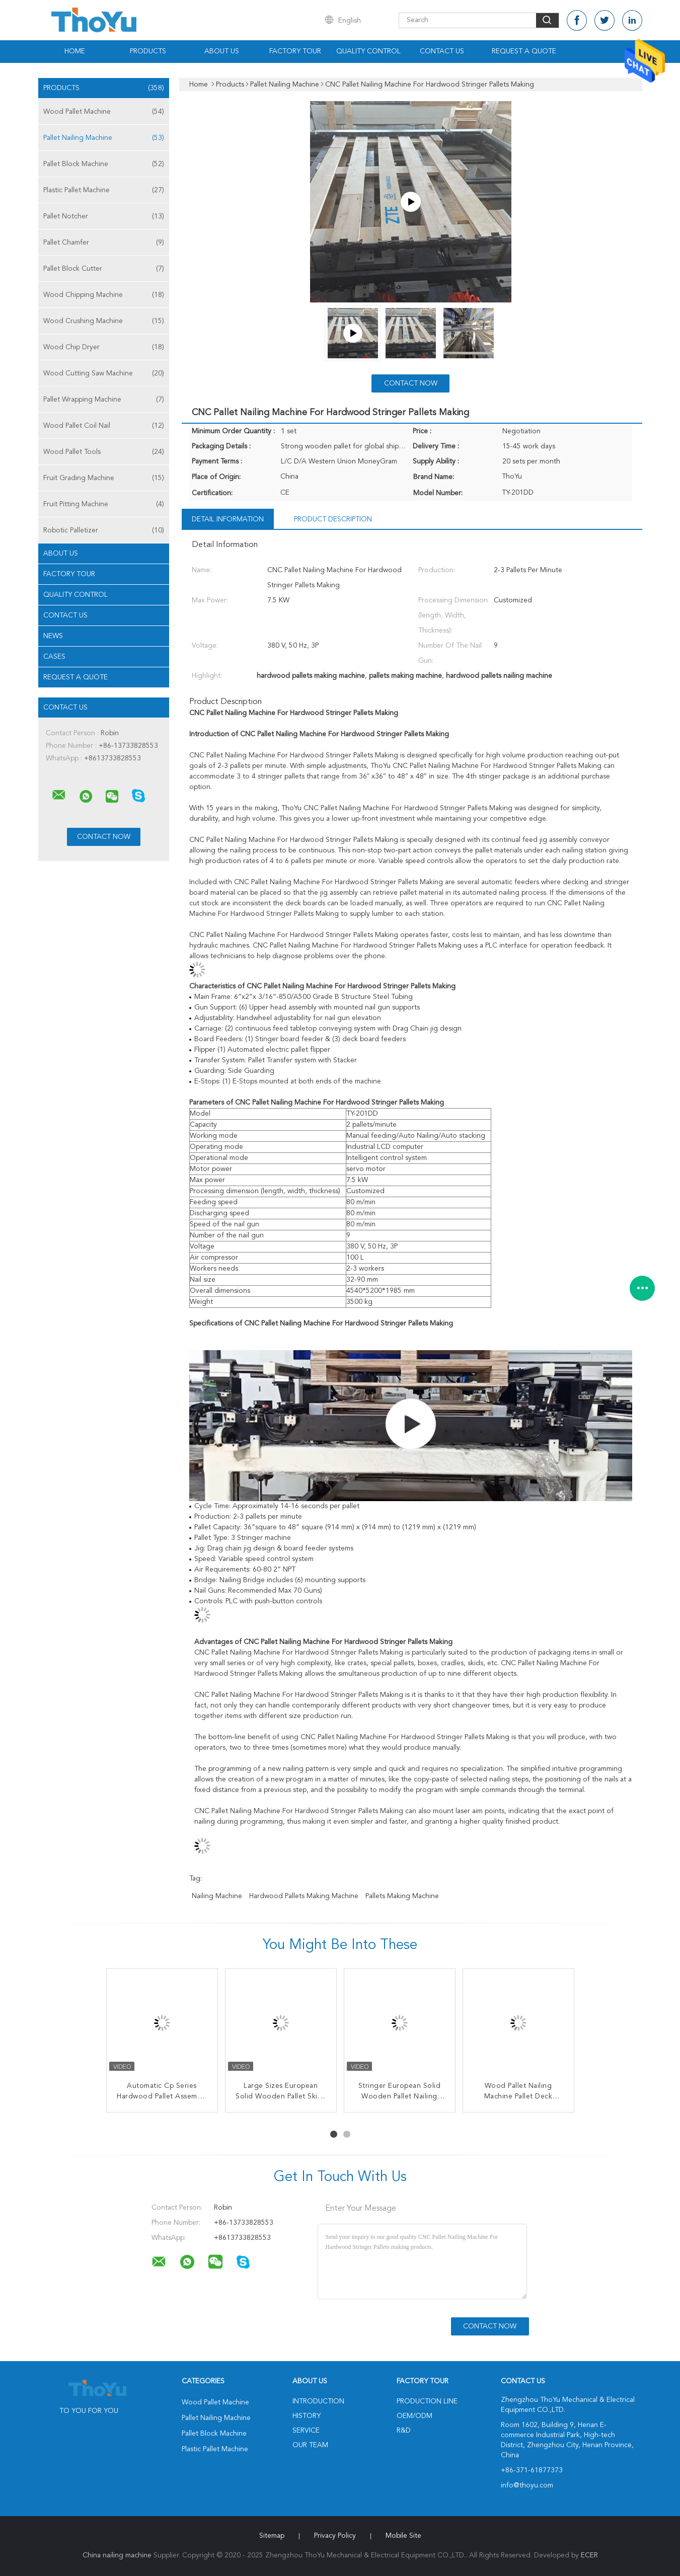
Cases (54, 656)
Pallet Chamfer (103, 243)
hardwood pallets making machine (303, 1896)
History (306, 2415)
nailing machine (217, 1896)
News (53, 636)
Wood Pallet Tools (103, 452)
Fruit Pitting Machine (103, 504)
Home (74, 51)
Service (306, 2430)
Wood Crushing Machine (103, 321)
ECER (589, 2555)
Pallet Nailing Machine (103, 138)
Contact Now (410, 383)
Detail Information (228, 519)
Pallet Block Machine (103, 164)
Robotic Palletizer (103, 530)
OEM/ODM (414, 2415)
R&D (404, 2430)
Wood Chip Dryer (103, 347)
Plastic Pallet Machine (103, 190)
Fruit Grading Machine (103, 478)
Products (148, 51)
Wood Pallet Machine (103, 112)
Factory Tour (295, 51)
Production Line (427, 2401)
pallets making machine (402, 1896)
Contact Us (442, 51)
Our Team (310, 2445)
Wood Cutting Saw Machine (103, 373)
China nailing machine (117, 2555)
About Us (221, 51)
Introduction (318, 2401)
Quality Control (368, 51)
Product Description (333, 519)
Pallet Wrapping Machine (103, 400)
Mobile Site (403, 2535)
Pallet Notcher (103, 216)
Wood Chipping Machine (103, 295)
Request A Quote (524, 51)
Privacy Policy (335, 2535)
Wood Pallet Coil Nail (103, 426)
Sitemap (271, 2535)
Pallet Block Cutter (103, 269)
